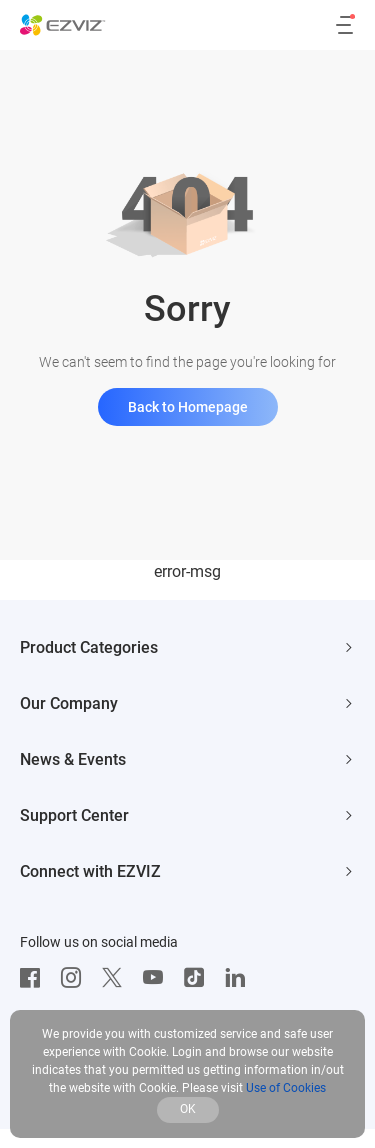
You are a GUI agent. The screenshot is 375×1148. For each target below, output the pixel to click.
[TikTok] (199, 978)
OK (188, 1109)
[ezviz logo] (63, 25)
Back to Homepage (188, 407)
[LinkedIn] (240, 978)
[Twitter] (117, 978)
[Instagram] (76, 978)
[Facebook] (35, 978)
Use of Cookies (286, 1088)
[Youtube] (158, 978)
